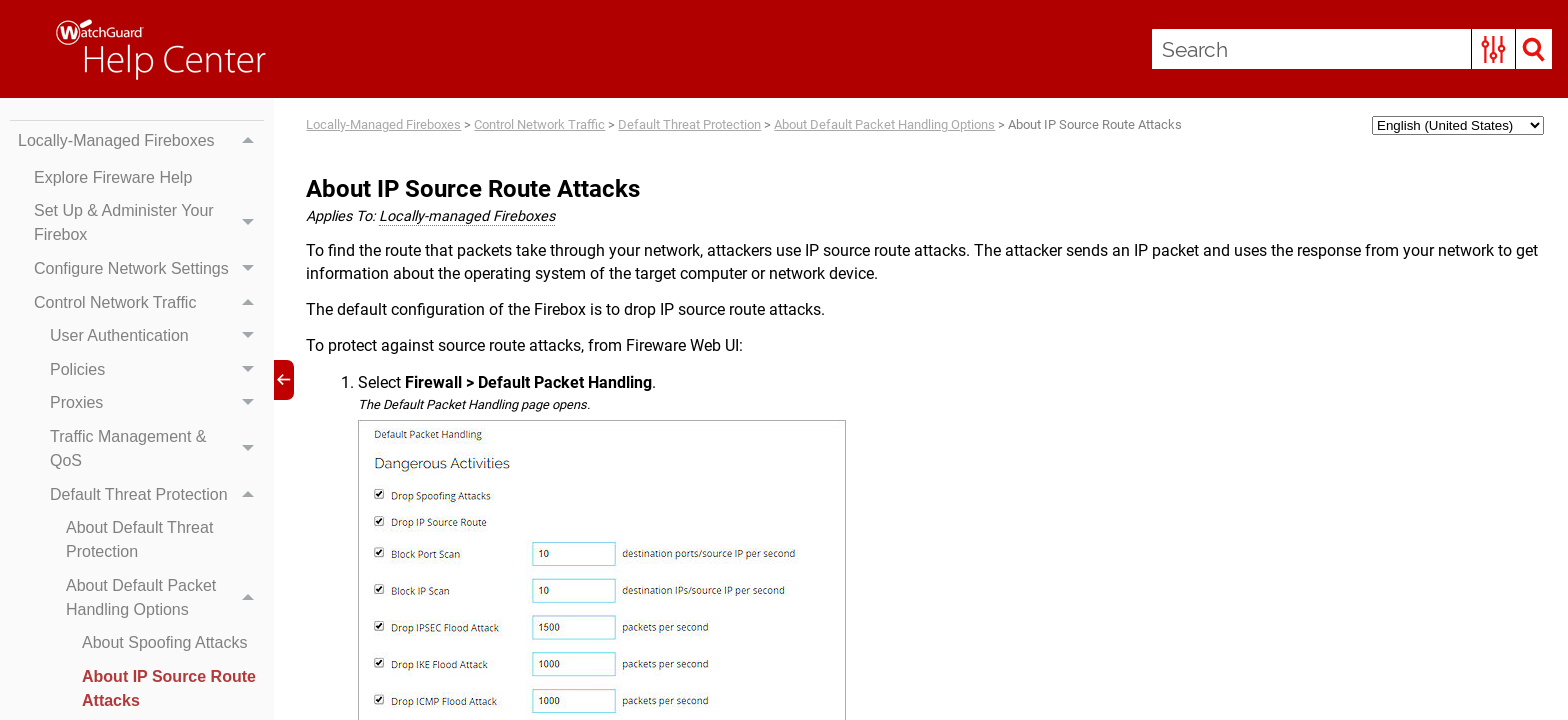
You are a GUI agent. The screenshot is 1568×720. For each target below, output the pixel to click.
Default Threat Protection (157, 495)
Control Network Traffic (149, 303)
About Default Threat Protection (139, 539)
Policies (157, 370)
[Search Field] (1352, 49)
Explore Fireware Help (113, 177)
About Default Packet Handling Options (165, 598)
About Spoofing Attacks (164, 642)
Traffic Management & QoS (157, 449)
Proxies (157, 404)
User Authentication (157, 336)
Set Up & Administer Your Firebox (149, 224)
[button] (1493, 49)
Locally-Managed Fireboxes (141, 141)
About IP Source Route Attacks (169, 688)
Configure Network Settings (149, 269)
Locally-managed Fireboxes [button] (467, 216)
